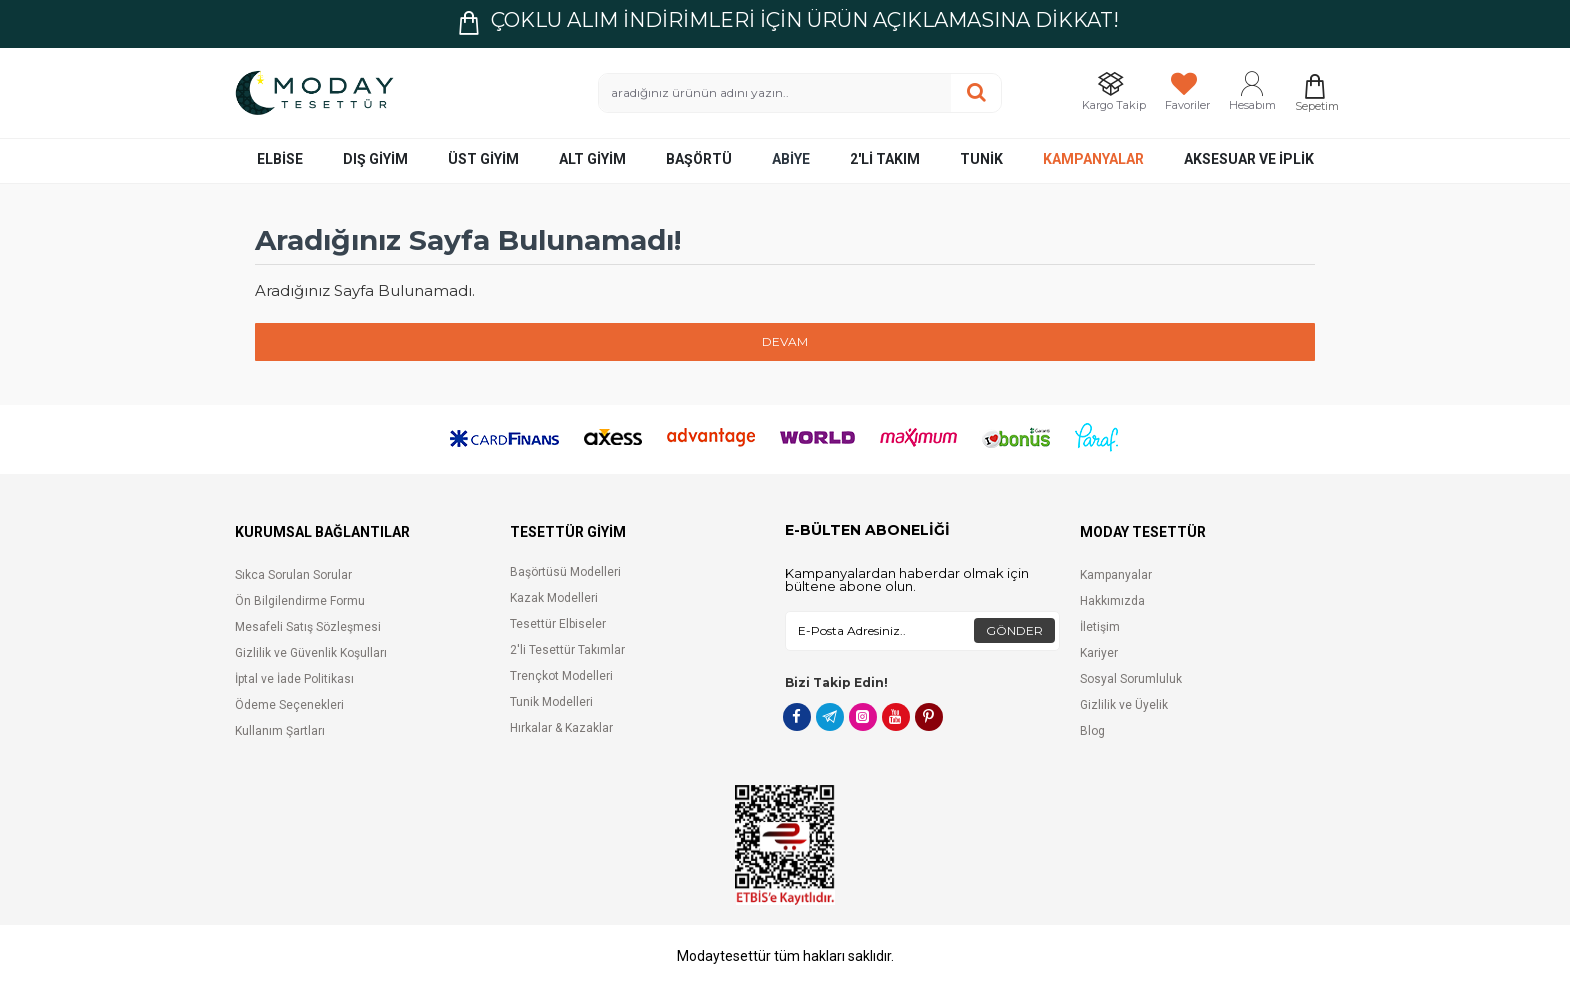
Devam (785, 341)
